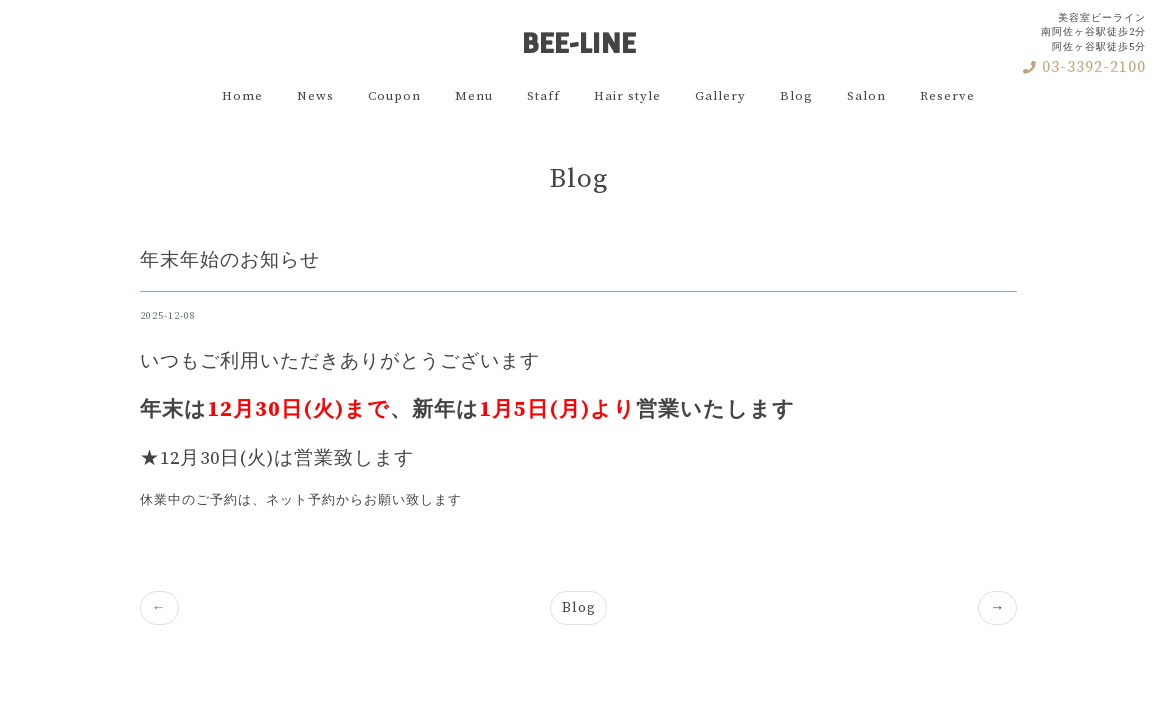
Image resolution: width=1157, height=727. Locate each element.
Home (242, 96)
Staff (543, 96)
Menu (474, 96)
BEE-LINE (579, 36)
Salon (866, 96)
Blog (796, 96)
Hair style (627, 96)
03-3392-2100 (1084, 67)
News (315, 96)
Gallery (720, 96)
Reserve (947, 96)
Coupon (394, 96)
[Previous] (997, 608)
